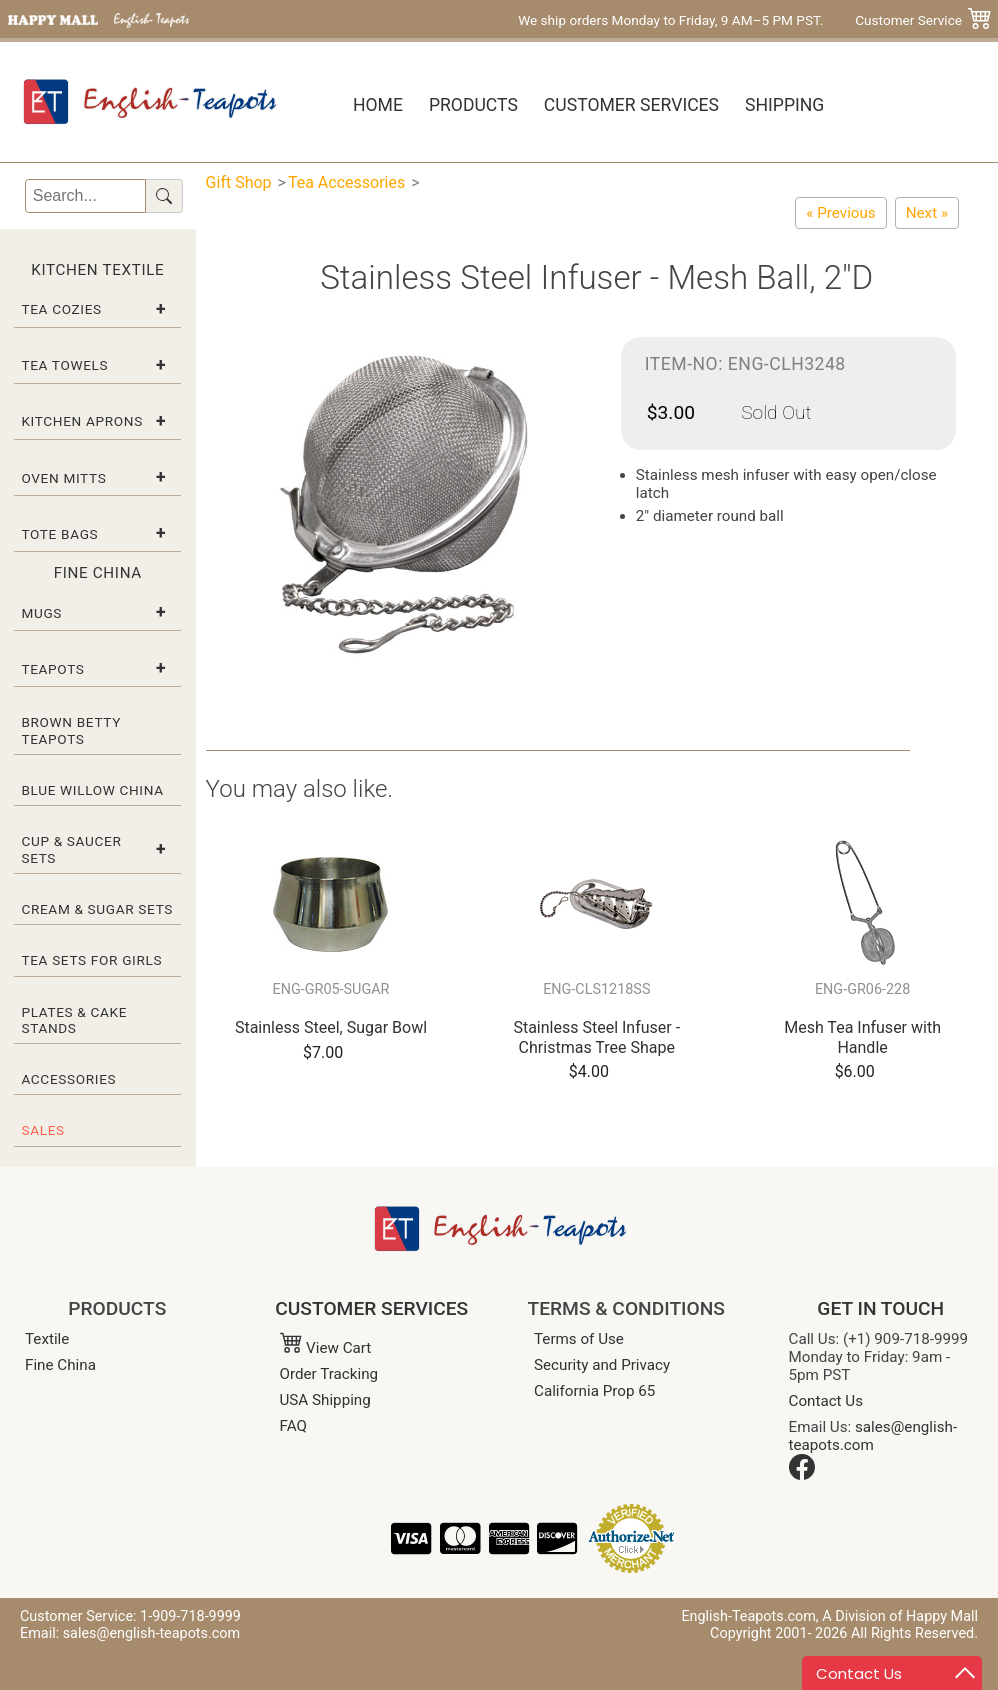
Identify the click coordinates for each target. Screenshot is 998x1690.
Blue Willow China (92, 790)
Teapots (52, 669)
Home (378, 105)
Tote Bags (59, 534)
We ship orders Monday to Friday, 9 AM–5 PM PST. (670, 20)
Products (473, 105)
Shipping (784, 105)
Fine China (60, 1365)
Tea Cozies (61, 309)
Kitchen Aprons (82, 421)
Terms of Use (579, 1339)
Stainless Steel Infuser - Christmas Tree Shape (596, 1037)
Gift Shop (239, 182)
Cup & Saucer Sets (71, 849)
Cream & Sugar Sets (97, 909)
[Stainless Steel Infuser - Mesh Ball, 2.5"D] (927, 213)
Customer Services (631, 105)
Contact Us (826, 1401)
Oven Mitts (63, 478)
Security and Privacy (602, 1365)
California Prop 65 (594, 1391)
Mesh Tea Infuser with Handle (862, 1037)
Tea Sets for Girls (91, 960)
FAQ (293, 1426)
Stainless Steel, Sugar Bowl (331, 1027)
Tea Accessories (346, 182)
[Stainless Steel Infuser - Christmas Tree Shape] (840, 213)
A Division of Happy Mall (900, 1616)
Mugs (41, 613)
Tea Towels (64, 365)
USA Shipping (325, 1400)
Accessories (68, 1079)
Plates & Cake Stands (74, 1020)
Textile (47, 1339)
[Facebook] (802, 1475)
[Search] (85, 196)
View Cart (326, 1348)
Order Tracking (329, 1374)
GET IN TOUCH (880, 1308)
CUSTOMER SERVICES (371, 1308)
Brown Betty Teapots (71, 730)
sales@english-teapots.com (873, 1436)
